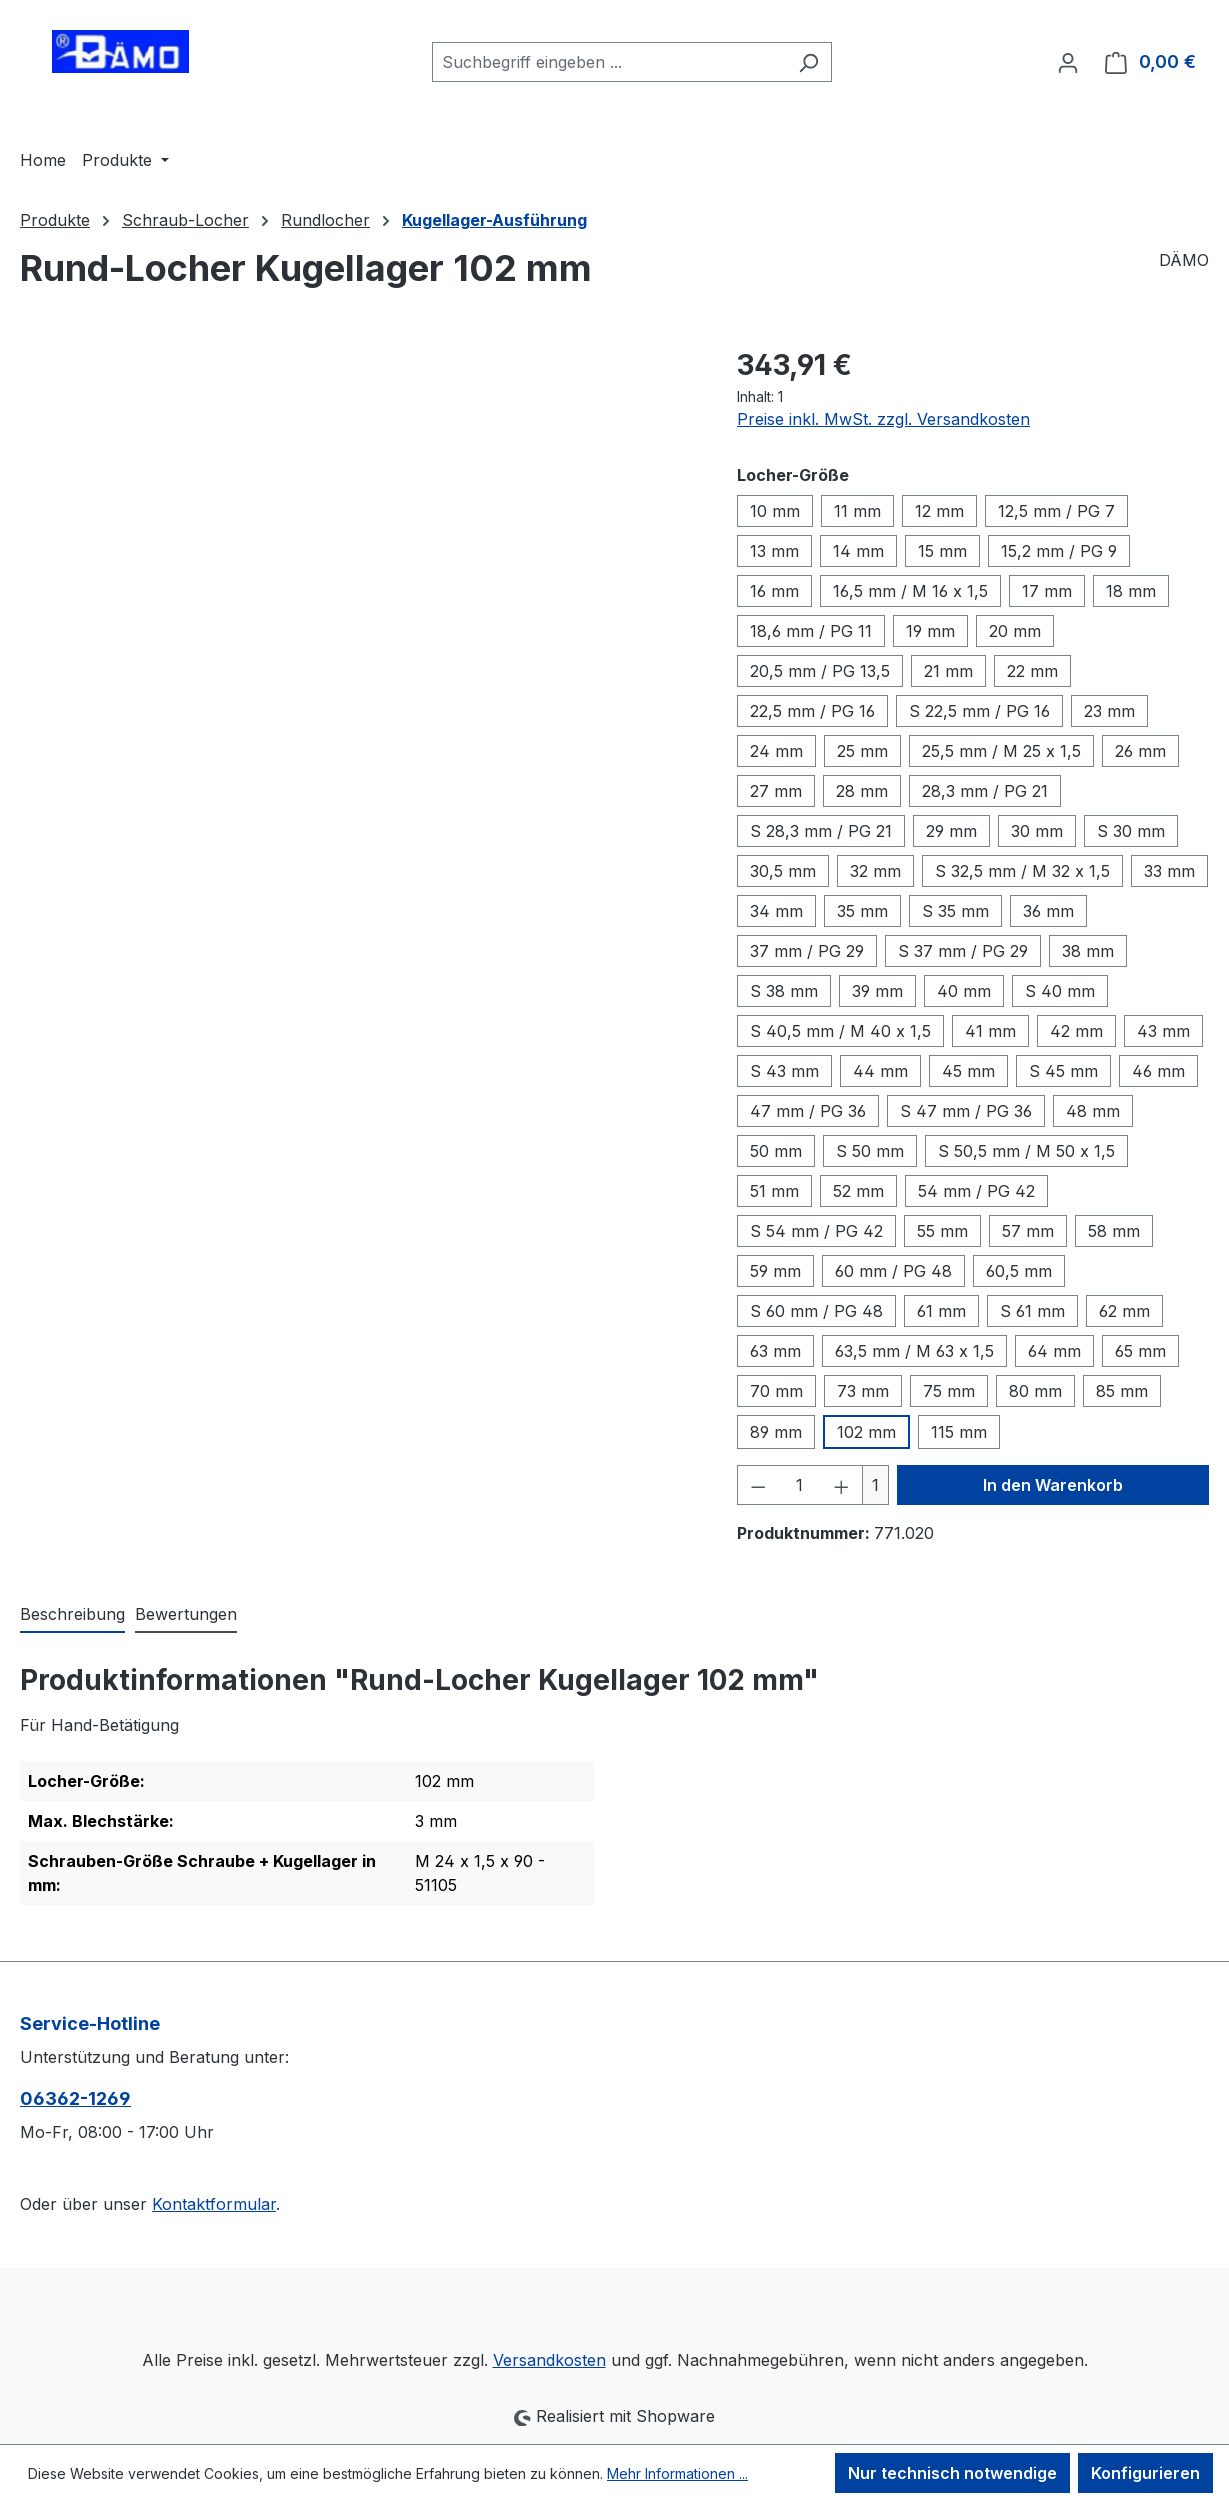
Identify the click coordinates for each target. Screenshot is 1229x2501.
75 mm (949, 1391)
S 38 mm (784, 991)
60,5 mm (1019, 1271)
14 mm (858, 551)
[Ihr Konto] (1068, 62)
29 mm (951, 831)
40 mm (964, 991)
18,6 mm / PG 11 (811, 631)
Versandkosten (549, 2360)
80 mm (1035, 1391)
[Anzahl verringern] (758, 1485)
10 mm (775, 511)
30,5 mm (783, 871)
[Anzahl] (799, 1485)
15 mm (942, 551)
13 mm (774, 551)
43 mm (1163, 1031)
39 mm (877, 991)
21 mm (948, 671)
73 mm (863, 1391)
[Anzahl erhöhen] (842, 1485)
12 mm (939, 511)
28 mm (862, 791)
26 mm (1140, 751)
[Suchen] (808, 62)
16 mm (774, 591)
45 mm (968, 1071)
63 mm (775, 1351)
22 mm (1032, 671)
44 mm (880, 1071)
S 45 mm (1063, 1071)
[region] (358, 559)
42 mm (1076, 1031)
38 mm (1088, 951)
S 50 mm (870, 1151)
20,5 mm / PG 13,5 (820, 671)
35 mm (862, 911)
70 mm (776, 1391)
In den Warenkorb (1053, 1485)
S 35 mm (955, 911)
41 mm (990, 1031)
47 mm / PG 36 (808, 1111)
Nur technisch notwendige (952, 2473)
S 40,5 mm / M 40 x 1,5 (840, 1031)
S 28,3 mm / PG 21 (821, 831)
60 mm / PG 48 (893, 1271)
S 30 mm (1131, 831)
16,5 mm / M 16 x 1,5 (910, 591)
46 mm (1158, 1071)
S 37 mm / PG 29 (963, 951)
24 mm (776, 751)
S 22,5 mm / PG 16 (979, 711)
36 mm (1048, 911)
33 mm (1169, 871)
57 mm (1028, 1231)
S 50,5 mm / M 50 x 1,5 (1026, 1151)
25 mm (862, 751)
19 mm (930, 631)
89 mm (776, 1432)
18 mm (1131, 591)
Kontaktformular (214, 2204)
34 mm (776, 911)
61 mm (941, 1311)
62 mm (1124, 1311)
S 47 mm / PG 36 (966, 1111)
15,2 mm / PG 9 (1059, 551)
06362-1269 (75, 2098)
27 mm (776, 791)
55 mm (942, 1231)
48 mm (1093, 1111)
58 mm (1114, 1231)
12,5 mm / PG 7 (1056, 511)
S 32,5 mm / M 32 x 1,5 (1022, 871)
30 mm (1037, 831)
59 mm (775, 1271)
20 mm (1015, 631)
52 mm (858, 1191)
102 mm (866, 1432)
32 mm (875, 871)
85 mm (1122, 1391)
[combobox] (609, 62)
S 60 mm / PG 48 (816, 1311)
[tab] (72, 1615)
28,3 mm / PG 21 (985, 791)
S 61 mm (1032, 1311)
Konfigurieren (1145, 2473)
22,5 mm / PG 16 (812, 711)
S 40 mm (1060, 991)
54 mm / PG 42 (976, 1191)
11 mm (857, 511)
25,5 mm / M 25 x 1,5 (1001, 751)
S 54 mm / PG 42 (816, 1231)
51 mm (774, 1191)
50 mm (776, 1151)
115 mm (959, 1432)
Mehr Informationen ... (677, 2473)
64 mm (1054, 1351)
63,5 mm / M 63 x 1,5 (914, 1351)
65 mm (1140, 1351)
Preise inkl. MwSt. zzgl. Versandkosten (883, 419)
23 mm (1109, 711)
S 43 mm (784, 1071)
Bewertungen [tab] (186, 1614)
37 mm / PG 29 (807, 951)
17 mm (1047, 591)
